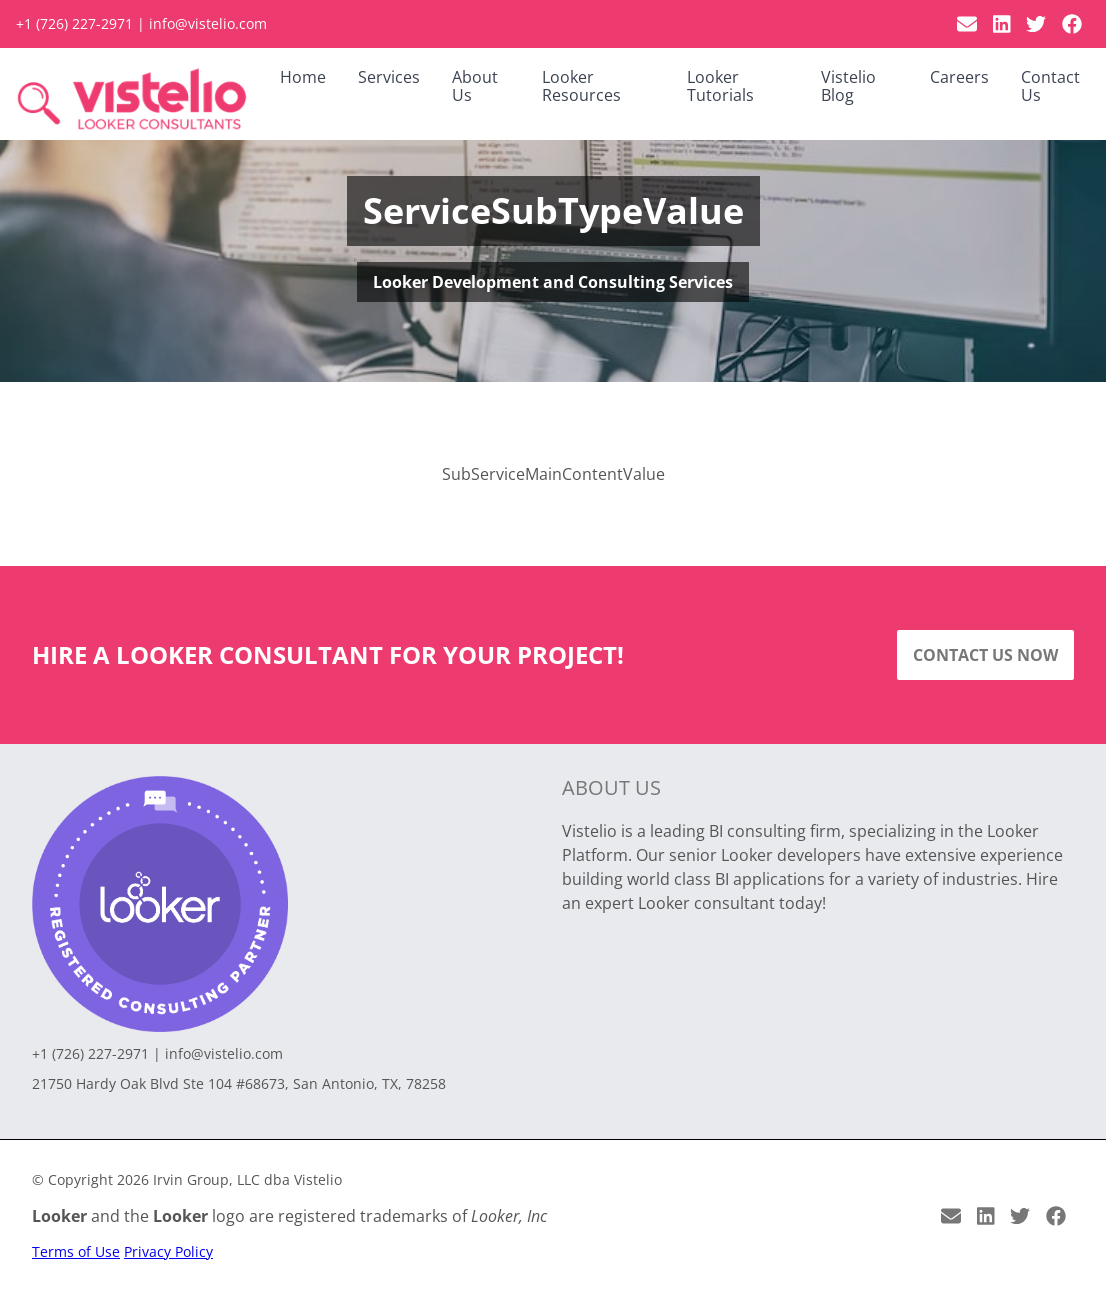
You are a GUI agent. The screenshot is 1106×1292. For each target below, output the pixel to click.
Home (303, 77)
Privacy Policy (168, 1251)
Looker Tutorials (720, 86)
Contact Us (1050, 86)
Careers (959, 77)
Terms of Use (76, 1251)
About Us (475, 86)
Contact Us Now (985, 655)
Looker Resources (581, 86)
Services (389, 77)
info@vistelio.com (208, 23)
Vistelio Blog (848, 86)
